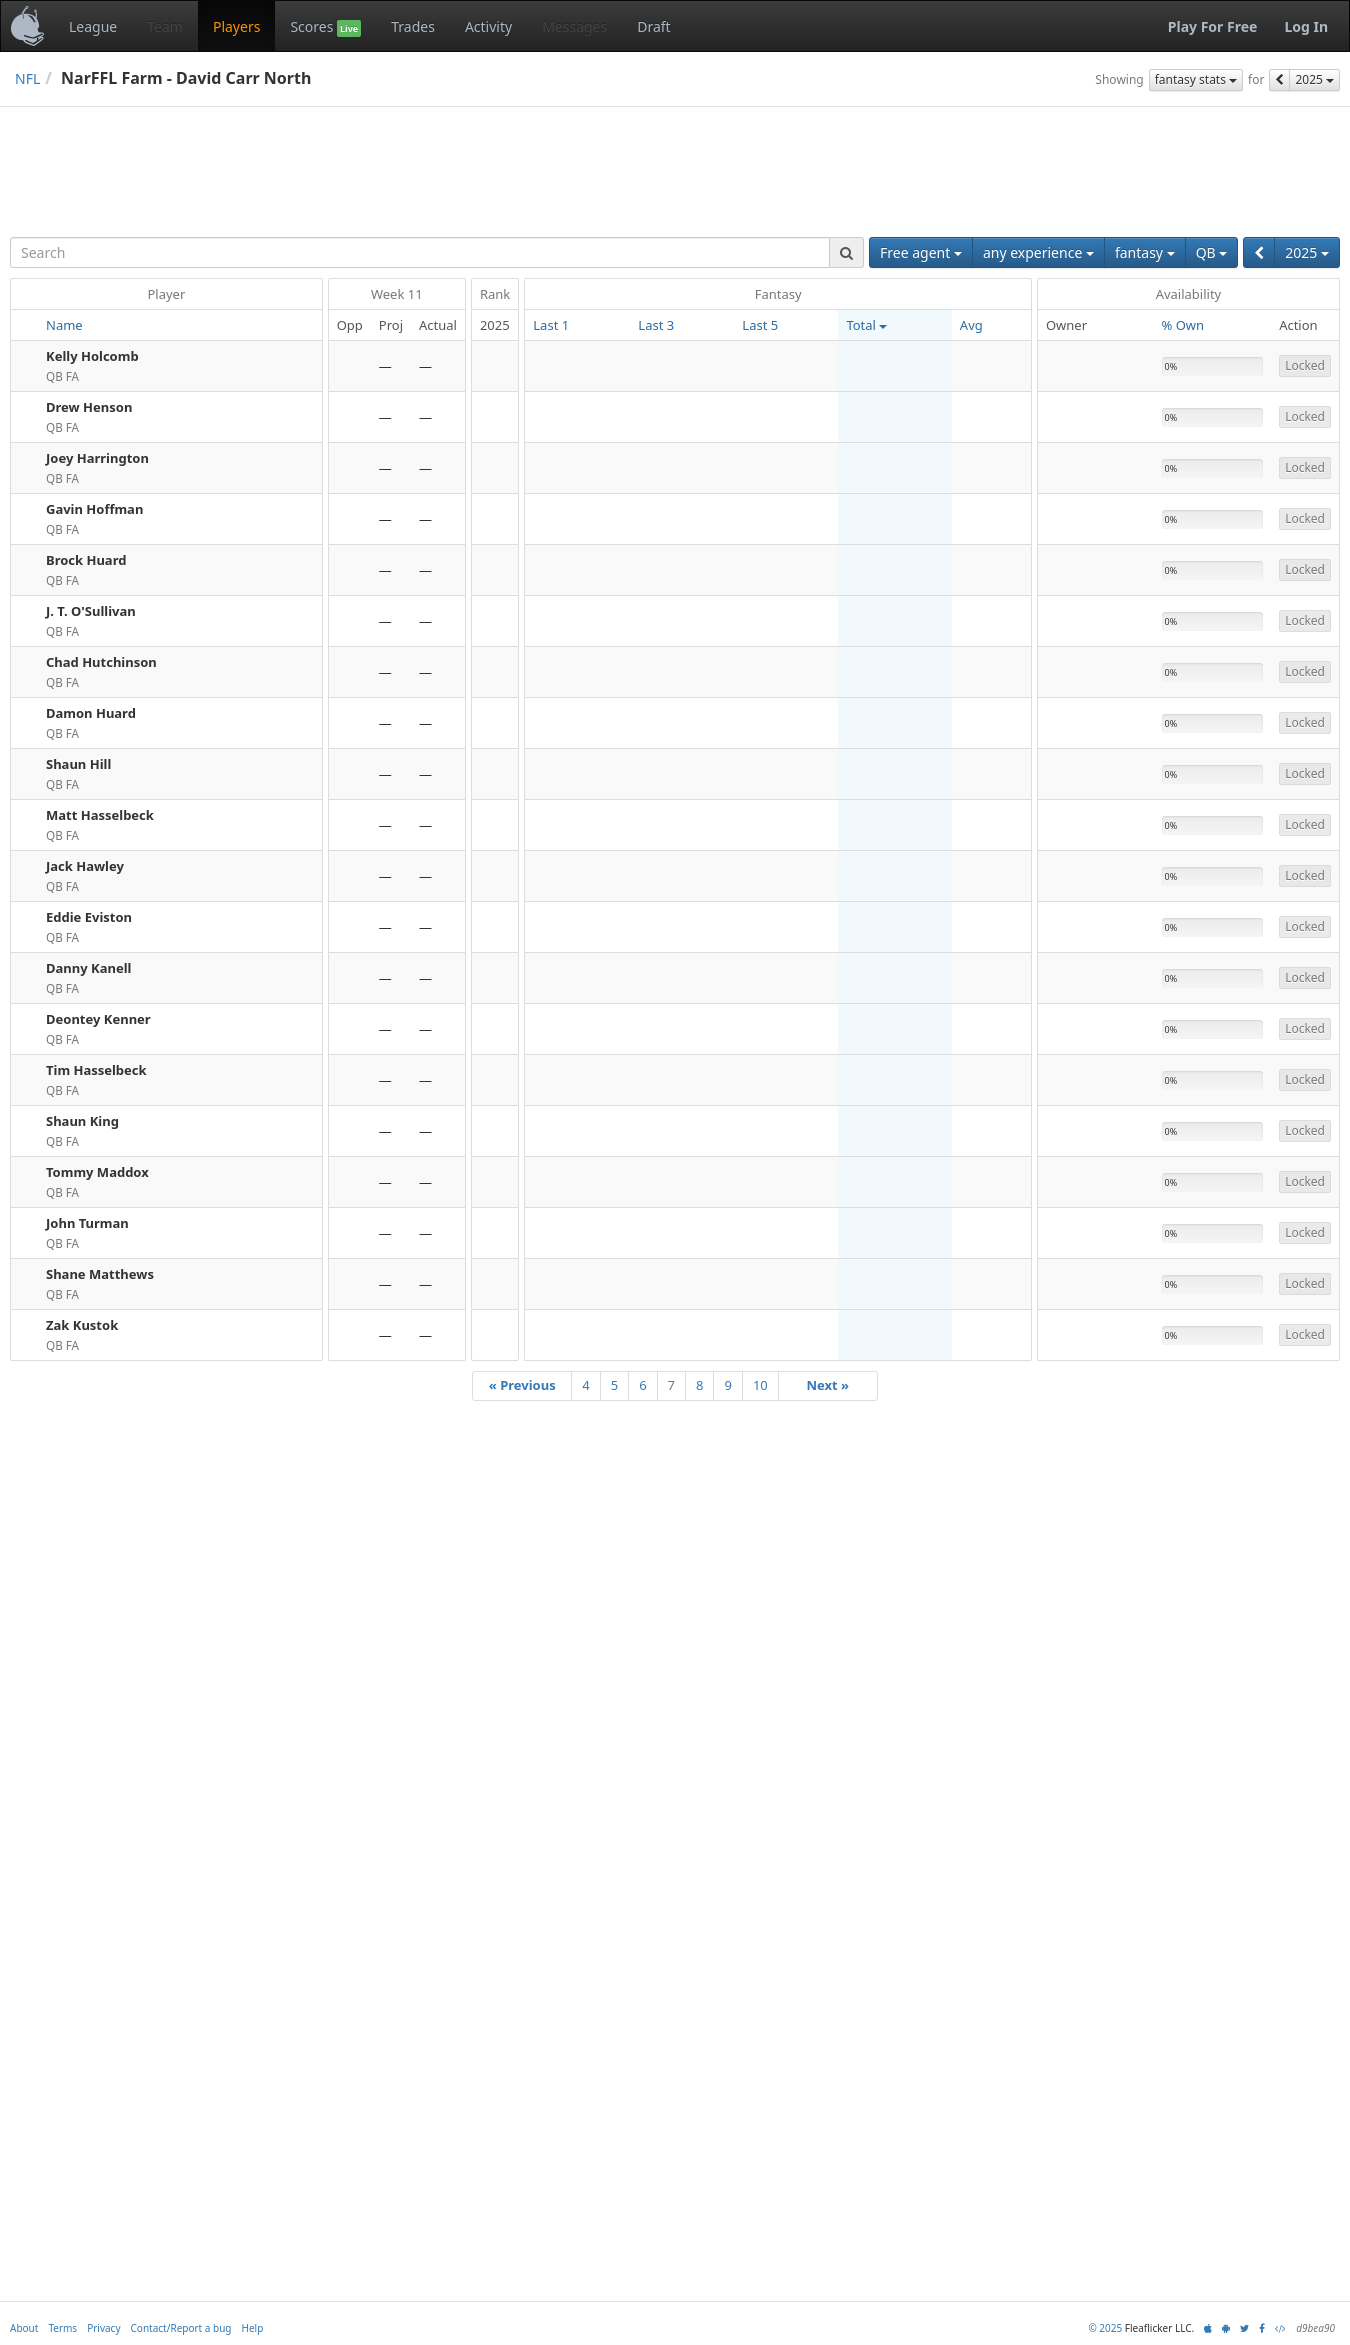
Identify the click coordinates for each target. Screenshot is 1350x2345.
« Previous (522, 1385)
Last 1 (551, 325)
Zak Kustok (82, 1325)
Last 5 (760, 325)
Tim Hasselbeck (96, 1070)
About (24, 2328)
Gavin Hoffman (94, 509)
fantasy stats (1196, 79)
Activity (488, 26)
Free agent (921, 252)
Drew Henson (89, 407)
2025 (1314, 79)
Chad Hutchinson (101, 662)
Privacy (103, 2328)
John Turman (87, 1223)
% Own (1183, 325)
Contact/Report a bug (181, 2328)
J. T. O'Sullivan (91, 611)
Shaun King (82, 1121)
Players (236, 26)
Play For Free (1213, 26)
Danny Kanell (88, 968)
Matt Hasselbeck (100, 815)
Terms (62, 2328)
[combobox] (420, 252)
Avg (971, 325)
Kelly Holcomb (92, 356)
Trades (413, 26)
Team (165, 26)
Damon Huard (91, 713)
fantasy (1145, 252)
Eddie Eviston (89, 917)
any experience (1038, 252)
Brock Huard (86, 560)
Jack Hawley (85, 866)
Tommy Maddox (97, 1172)
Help (253, 2328)
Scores (325, 27)
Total (866, 325)
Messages (574, 26)
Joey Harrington (97, 458)
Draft (653, 26)
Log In (1306, 26)
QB (1212, 252)
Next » (827, 1385)
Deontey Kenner (98, 1019)
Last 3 (656, 325)
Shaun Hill (78, 764)
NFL (27, 78)
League (93, 26)
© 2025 (1105, 2328)
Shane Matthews (100, 1274)
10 (760, 1385)
